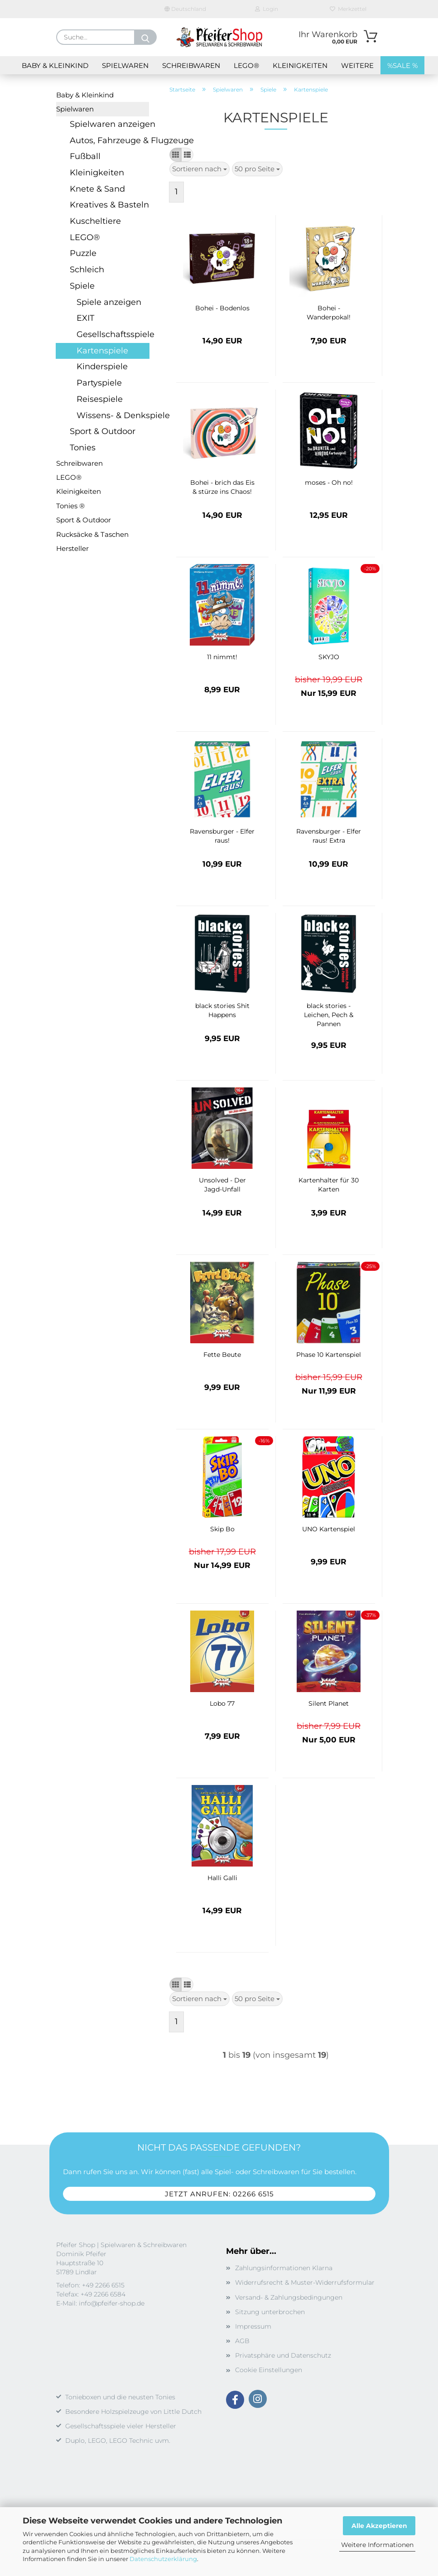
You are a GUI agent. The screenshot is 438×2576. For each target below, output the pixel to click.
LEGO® (246, 65)
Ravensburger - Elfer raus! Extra (328, 835)
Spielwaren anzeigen (109, 124)
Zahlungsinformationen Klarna (283, 2268)
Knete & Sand (97, 189)
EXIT (85, 318)
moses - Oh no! (329, 482)
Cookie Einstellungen (268, 2370)
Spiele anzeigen (109, 302)
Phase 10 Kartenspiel (328, 1355)
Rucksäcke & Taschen (92, 534)
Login (266, 8)
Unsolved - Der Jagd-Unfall (222, 1184)
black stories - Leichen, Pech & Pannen (328, 1015)
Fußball (85, 156)
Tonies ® (70, 506)
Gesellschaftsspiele (113, 334)
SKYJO (328, 657)
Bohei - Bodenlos (222, 308)
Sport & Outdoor (102, 431)
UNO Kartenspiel (328, 1529)
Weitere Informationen (377, 2545)
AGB (242, 2341)
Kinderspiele (102, 366)
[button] (175, 155)
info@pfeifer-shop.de (111, 2303)
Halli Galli (222, 1878)
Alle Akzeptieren (379, 2526)
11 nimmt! (222, 657)
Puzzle (83, 253)
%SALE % (402, 65)
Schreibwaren (191, 65)
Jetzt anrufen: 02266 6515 (219, 2194)
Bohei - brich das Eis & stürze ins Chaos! (222, 487)
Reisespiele (100, 399)
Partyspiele (99, 383)
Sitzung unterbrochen (270, 2312)
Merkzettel (348, 8)
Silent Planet (328, 1703)
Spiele (82, 286)
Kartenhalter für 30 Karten (328, 1184)
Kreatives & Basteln (109, 205)
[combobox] (199, 169)
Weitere (357, 65)
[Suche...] (145, 37)
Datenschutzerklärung (163, 2558)
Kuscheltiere (95, 221)
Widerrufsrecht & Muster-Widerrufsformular (305, 2282)
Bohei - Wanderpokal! (329, 312)
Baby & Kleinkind (55, 65)
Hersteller (72, 548)
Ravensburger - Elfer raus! (222, 835)
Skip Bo (222, 1529)
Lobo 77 (222, 1703)
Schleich (87, 270)
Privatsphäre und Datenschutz (283, 2355)
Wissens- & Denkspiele (113, 415)
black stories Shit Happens (222, 1010)
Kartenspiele (102, 351)
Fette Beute (222, 1355)
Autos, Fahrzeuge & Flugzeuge (109, 140)
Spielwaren (125, 65)
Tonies (83, 448)
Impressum (253, 2326)
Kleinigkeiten (300, 65)
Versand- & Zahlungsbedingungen (288, 2297)
